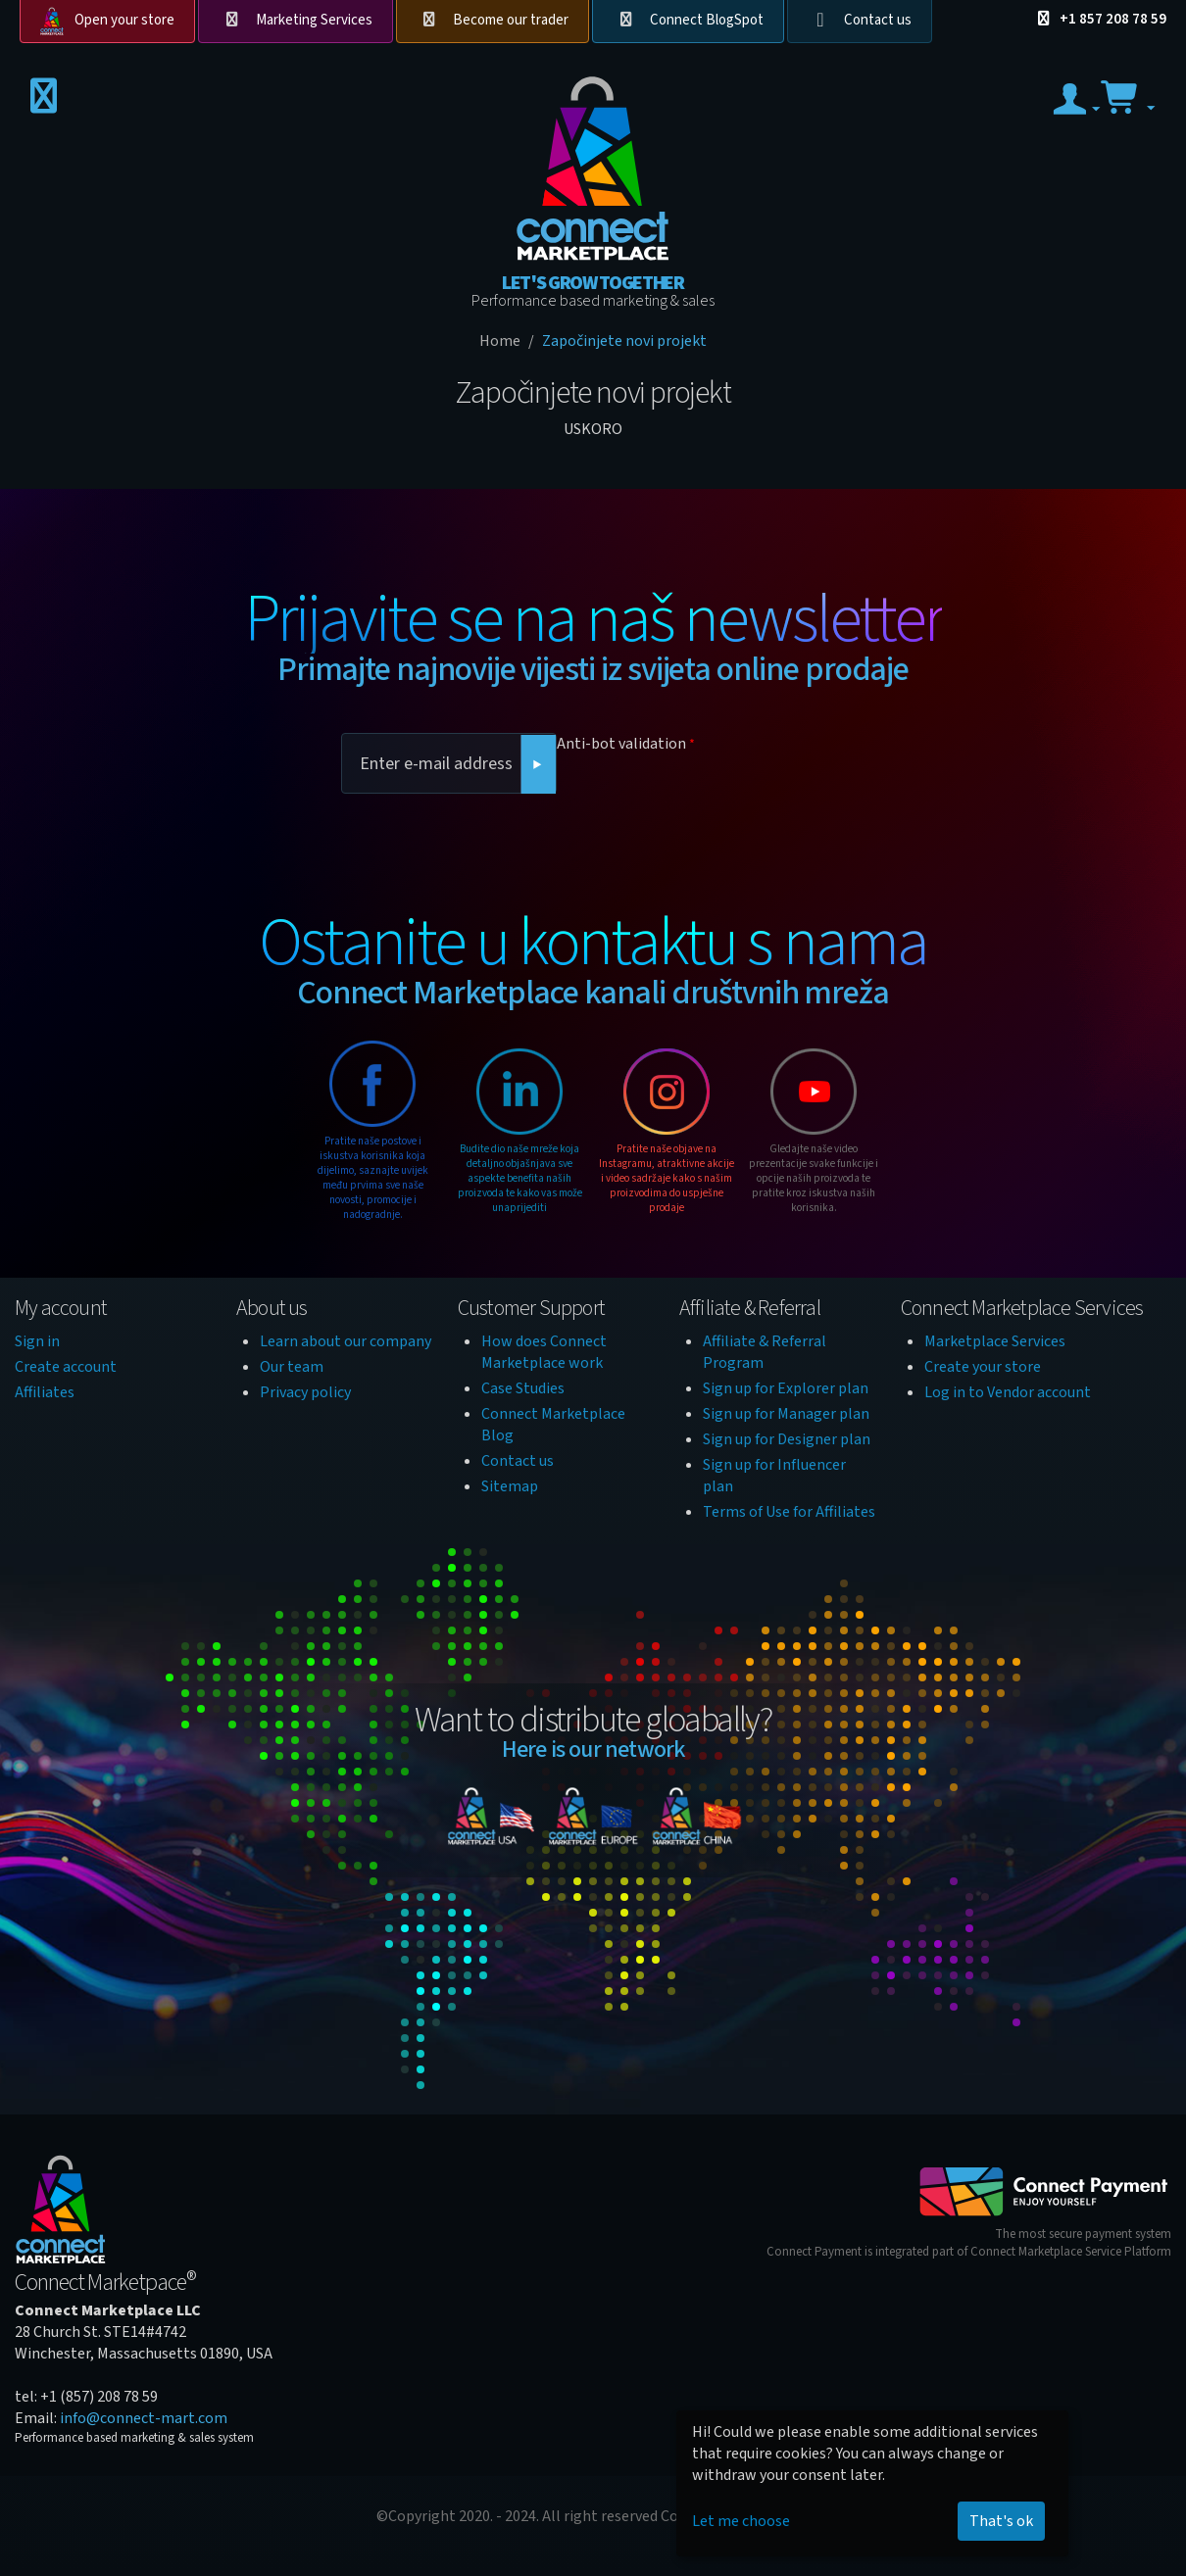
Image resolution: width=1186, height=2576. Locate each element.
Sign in (37, 1341)
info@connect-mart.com (143, 2418)
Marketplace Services (994, 1341)
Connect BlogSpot (707, 20)
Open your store (124, 20)
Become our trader (510, 20)
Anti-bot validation (621, 743)
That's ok (1001, 2521)
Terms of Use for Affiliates (789, 1512)
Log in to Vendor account (1007, 1392)
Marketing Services (314, 20)
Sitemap (509, 1486)
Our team (291, 1367)
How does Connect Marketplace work (544, 1352)
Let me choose (741, 2521)
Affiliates (44, 1392)
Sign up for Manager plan (786, 1414)
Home (499, 341)
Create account (66, 1367)
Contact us (878, 20)
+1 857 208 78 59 (1098, 19)
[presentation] (706, 797)
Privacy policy (305, 1392)
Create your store (982, 1367)
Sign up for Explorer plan (785, 1388)
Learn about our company (345, 1341)
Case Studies (523, 1388)
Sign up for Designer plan (786, 1439)
